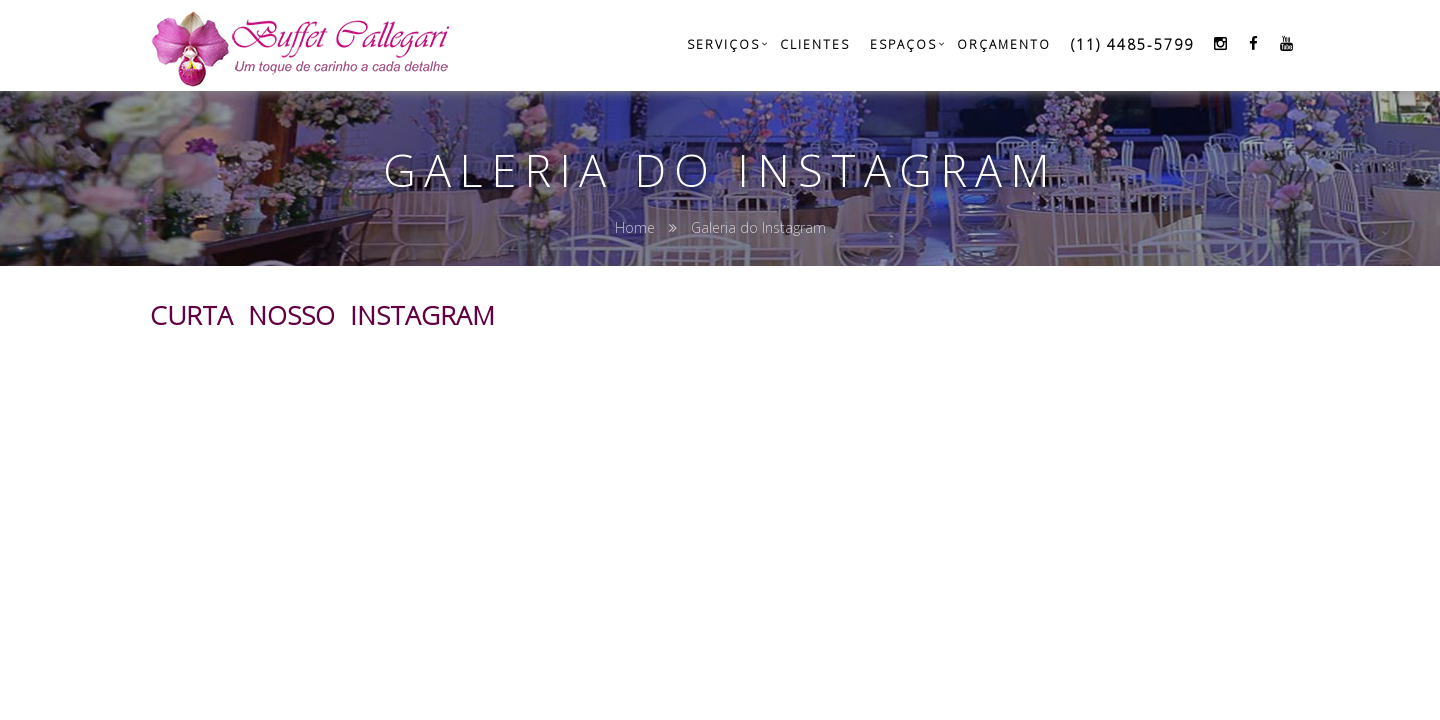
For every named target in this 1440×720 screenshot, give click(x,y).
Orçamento (1004, 44)
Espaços (903, 44)
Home (635, 227)
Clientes (815, 44)
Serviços (723, 44)
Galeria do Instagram (758, 227)
